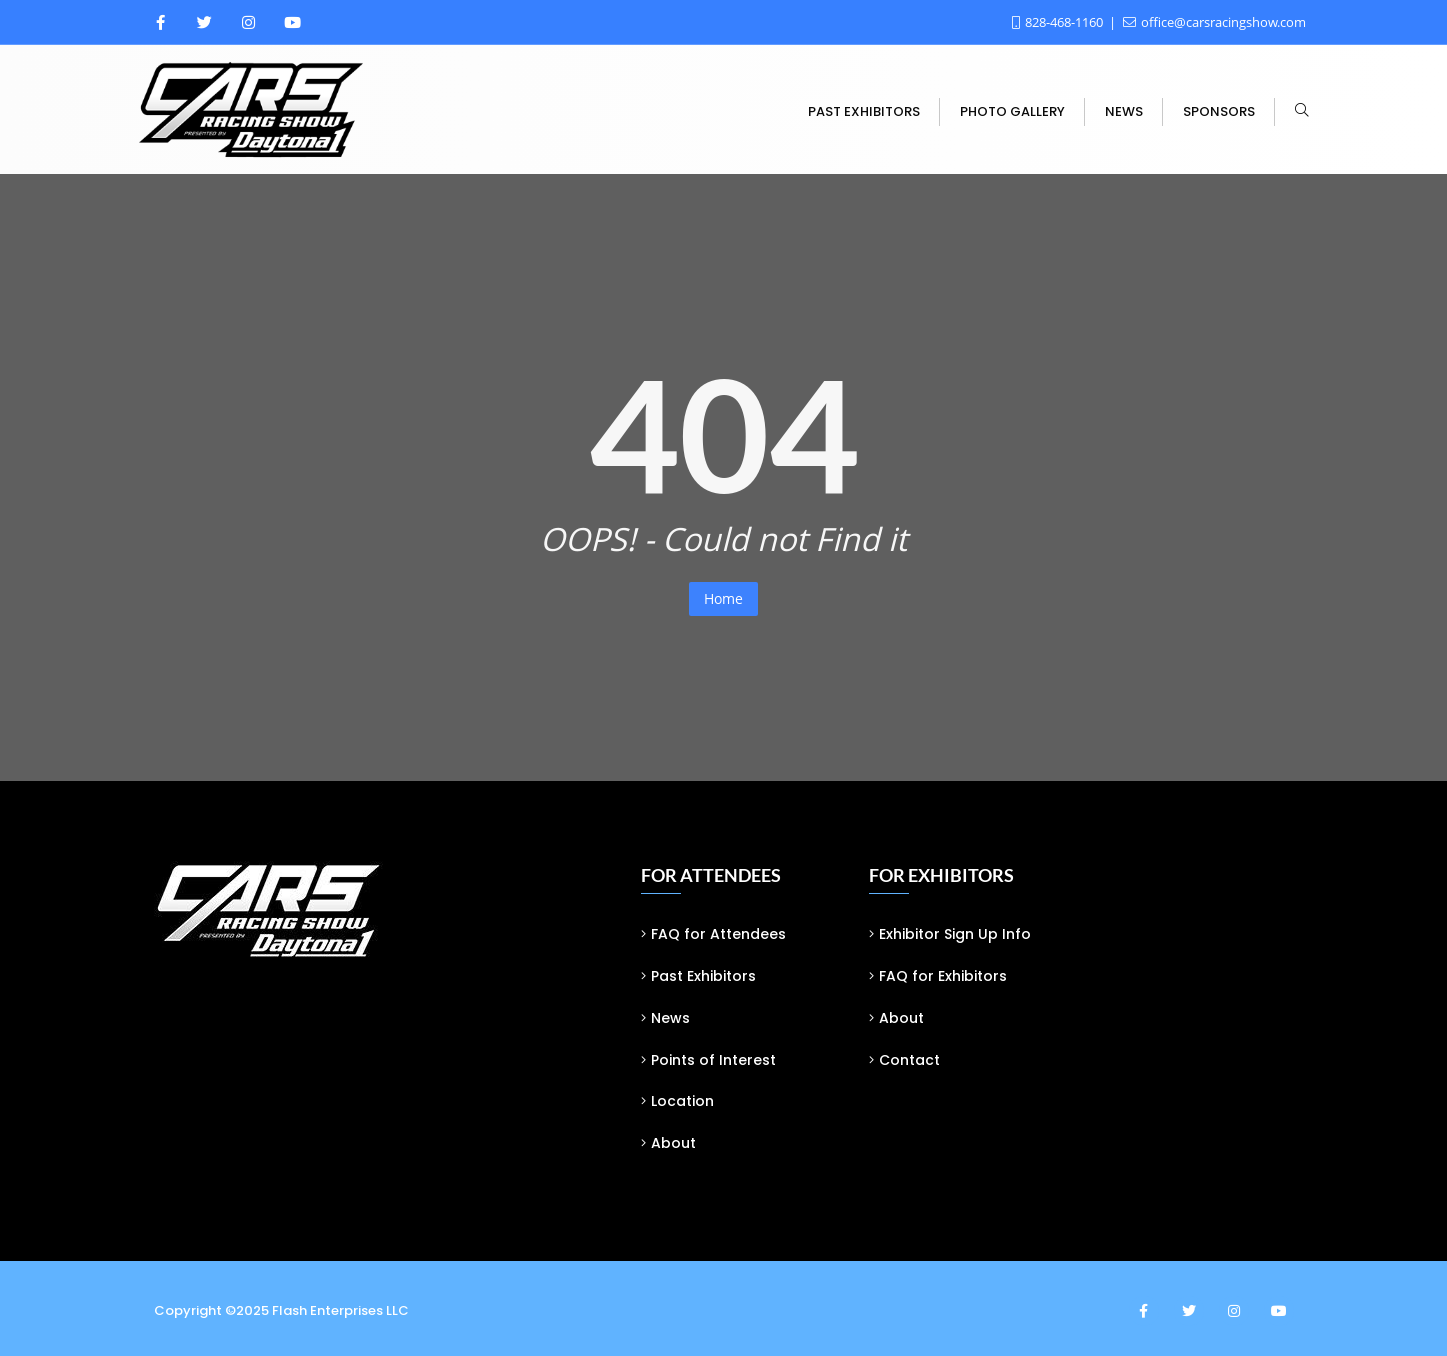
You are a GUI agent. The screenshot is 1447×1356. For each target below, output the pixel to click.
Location (682, 1101)
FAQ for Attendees (718, 934)
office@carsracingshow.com (1214, 22)
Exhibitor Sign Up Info (955, 934)
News (670, 1018)
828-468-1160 (1059, 22)
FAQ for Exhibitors (943, 976)
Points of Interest (713, 1060)
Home (723, 598)
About (673, 1143)
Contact (909, 1060)
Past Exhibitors (703, 976)
